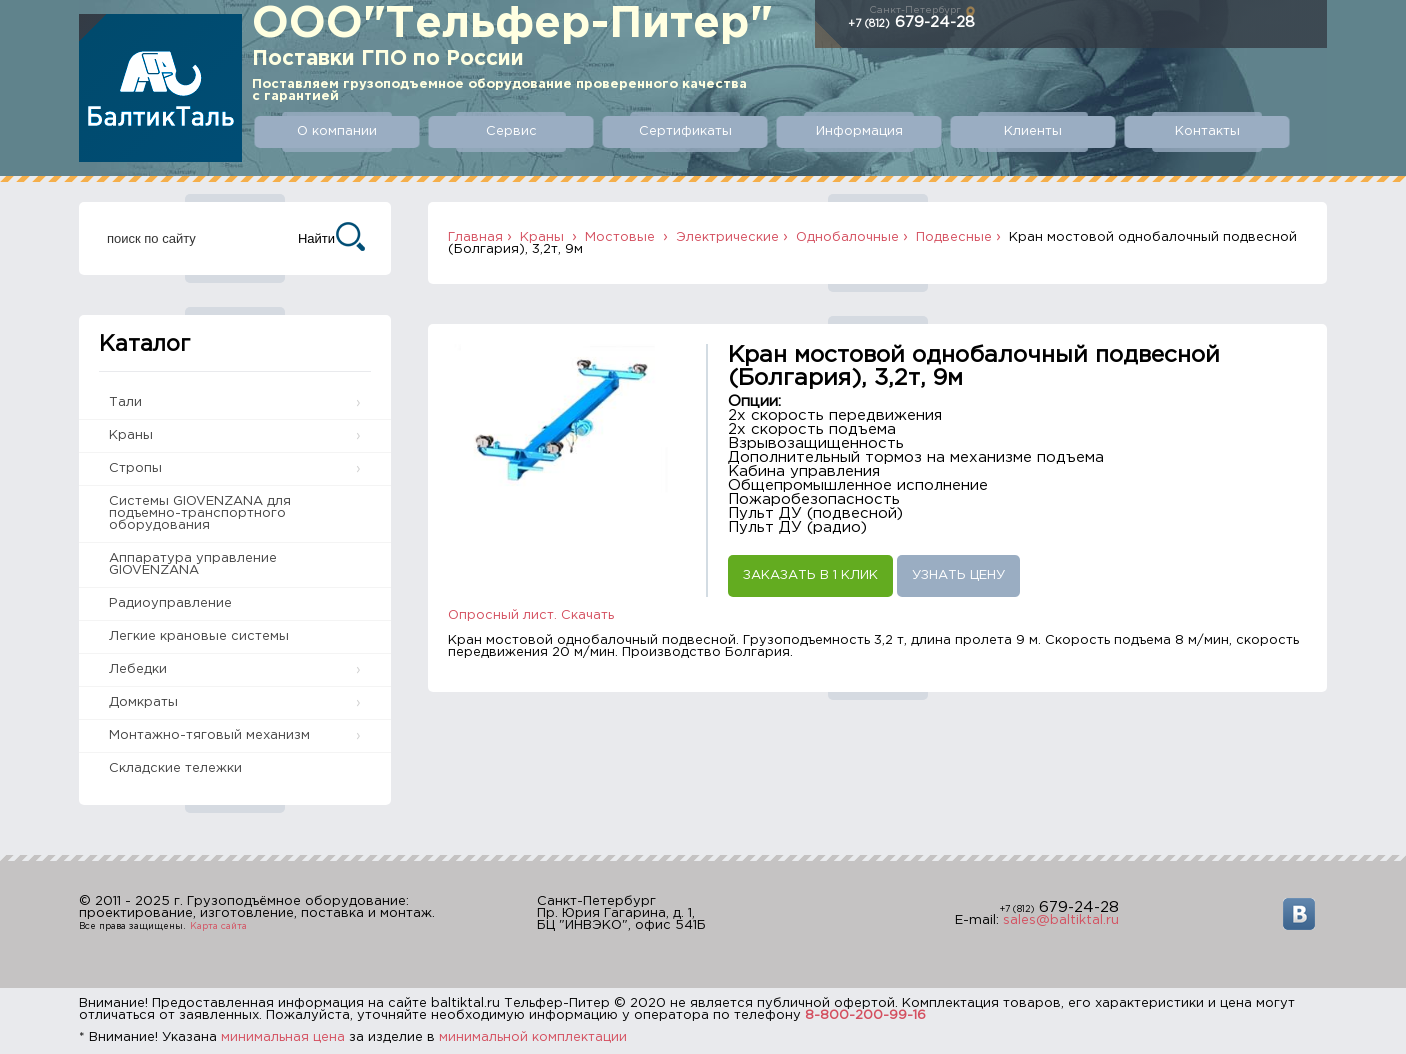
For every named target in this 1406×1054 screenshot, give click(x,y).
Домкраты (143, 702)
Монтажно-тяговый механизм (209, 735)
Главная (475, 237)
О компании (337, 131)
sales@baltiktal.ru (1061, 920)
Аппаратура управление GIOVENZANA (193, 564)
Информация (859, 131)
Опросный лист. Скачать (531, 615)
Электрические (727, 237)
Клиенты (1033, 131)
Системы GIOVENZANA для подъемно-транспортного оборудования (200, 513)
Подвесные (954, 237)
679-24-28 (911, 22)
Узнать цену (958, 575)
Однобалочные (847, 237)
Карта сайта (218, 926)
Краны (131, 435)
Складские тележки (175, 768)
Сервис (511, 131)
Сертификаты (685, 131)
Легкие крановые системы (199, 636)
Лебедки (138, 669)
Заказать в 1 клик (810, 575)
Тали (125, 402)
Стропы (135, 468)
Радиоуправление (170, 603)
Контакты (1207, 131)
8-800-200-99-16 (865, 1015)
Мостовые (622, 237)
